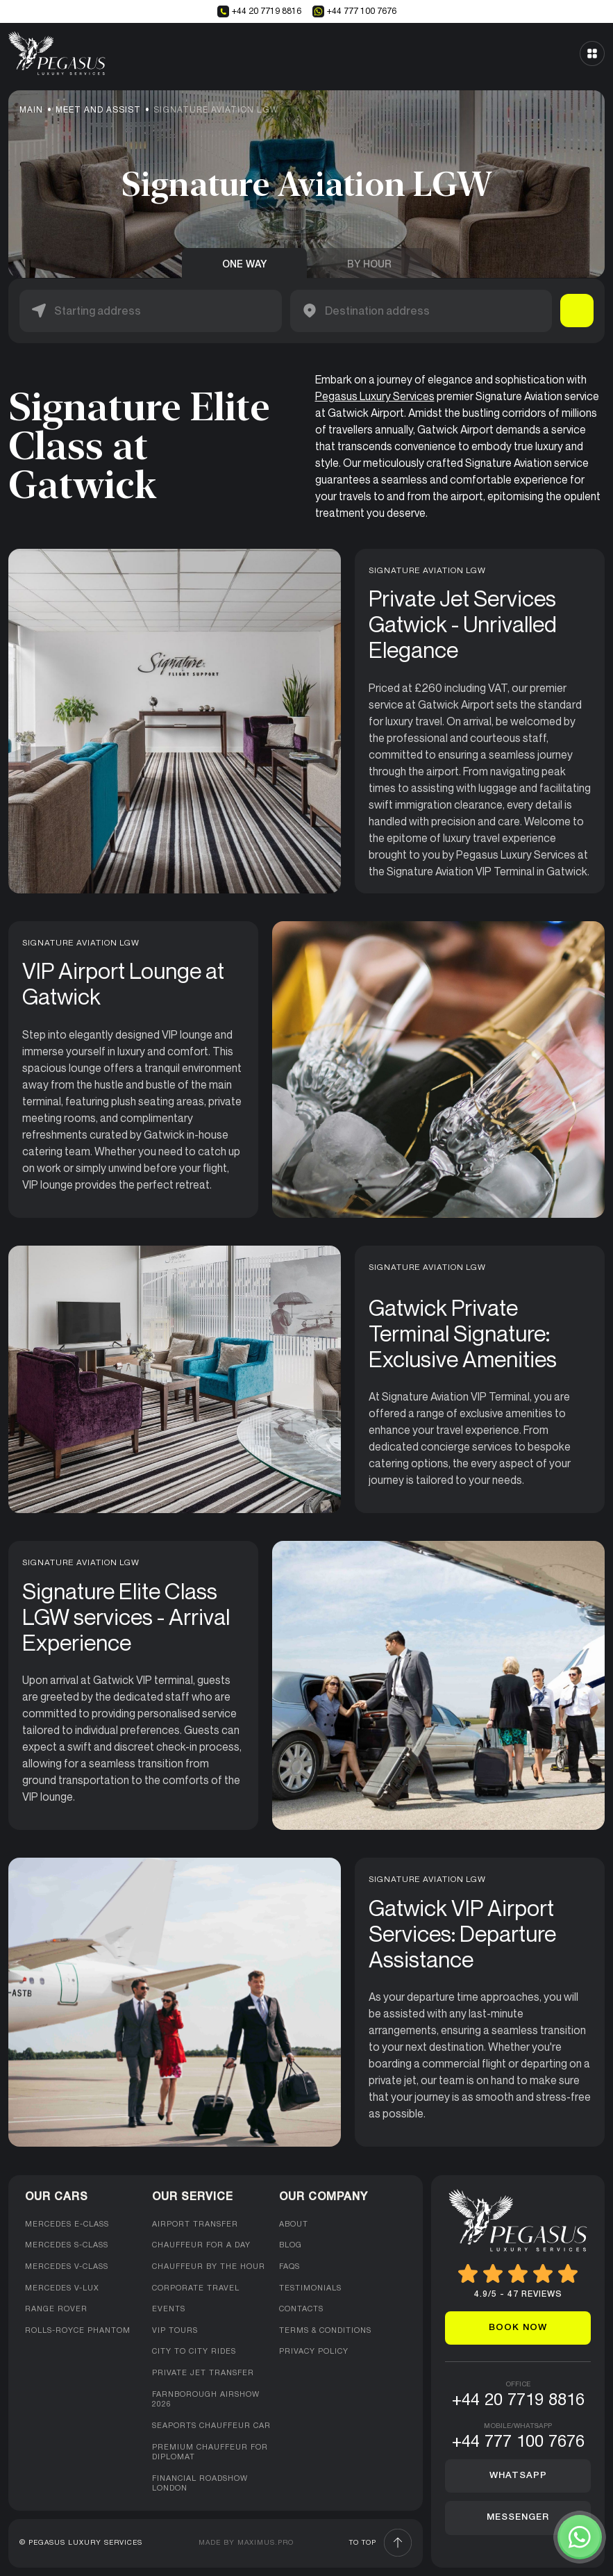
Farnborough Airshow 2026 (206, 2400)
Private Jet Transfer (203, 2373)
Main (31, 110)
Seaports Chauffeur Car (211, 2425)
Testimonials (310, 2288)
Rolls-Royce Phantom (78, 2330)
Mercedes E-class (67, 2224)
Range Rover (56, 2309)
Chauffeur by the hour (208, 2266)
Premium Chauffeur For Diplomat (210, 2452)
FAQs (289, 2266)
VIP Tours (175, 2330)
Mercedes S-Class (66, 2245)
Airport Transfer (195, 2224)
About (293, 2224)
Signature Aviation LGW (215, 110)
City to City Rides (194, 2351)
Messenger (518, 2517)
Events (168, 2309)
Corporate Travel (196, 2288)
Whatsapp (518, 2475)
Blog (290, 2245)
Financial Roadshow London (200, 2484)
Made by (246, 2543)
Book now (518, 2327)
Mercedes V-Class (66, 2266)
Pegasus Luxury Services (375, 396)
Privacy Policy (314, 2351)
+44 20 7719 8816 (259, 11)
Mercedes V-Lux (62, 2288)
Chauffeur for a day (201, 2245)
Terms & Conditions (325, 2330)
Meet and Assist (98, 110)
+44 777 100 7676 (354, 11)
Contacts (301, 2309)
